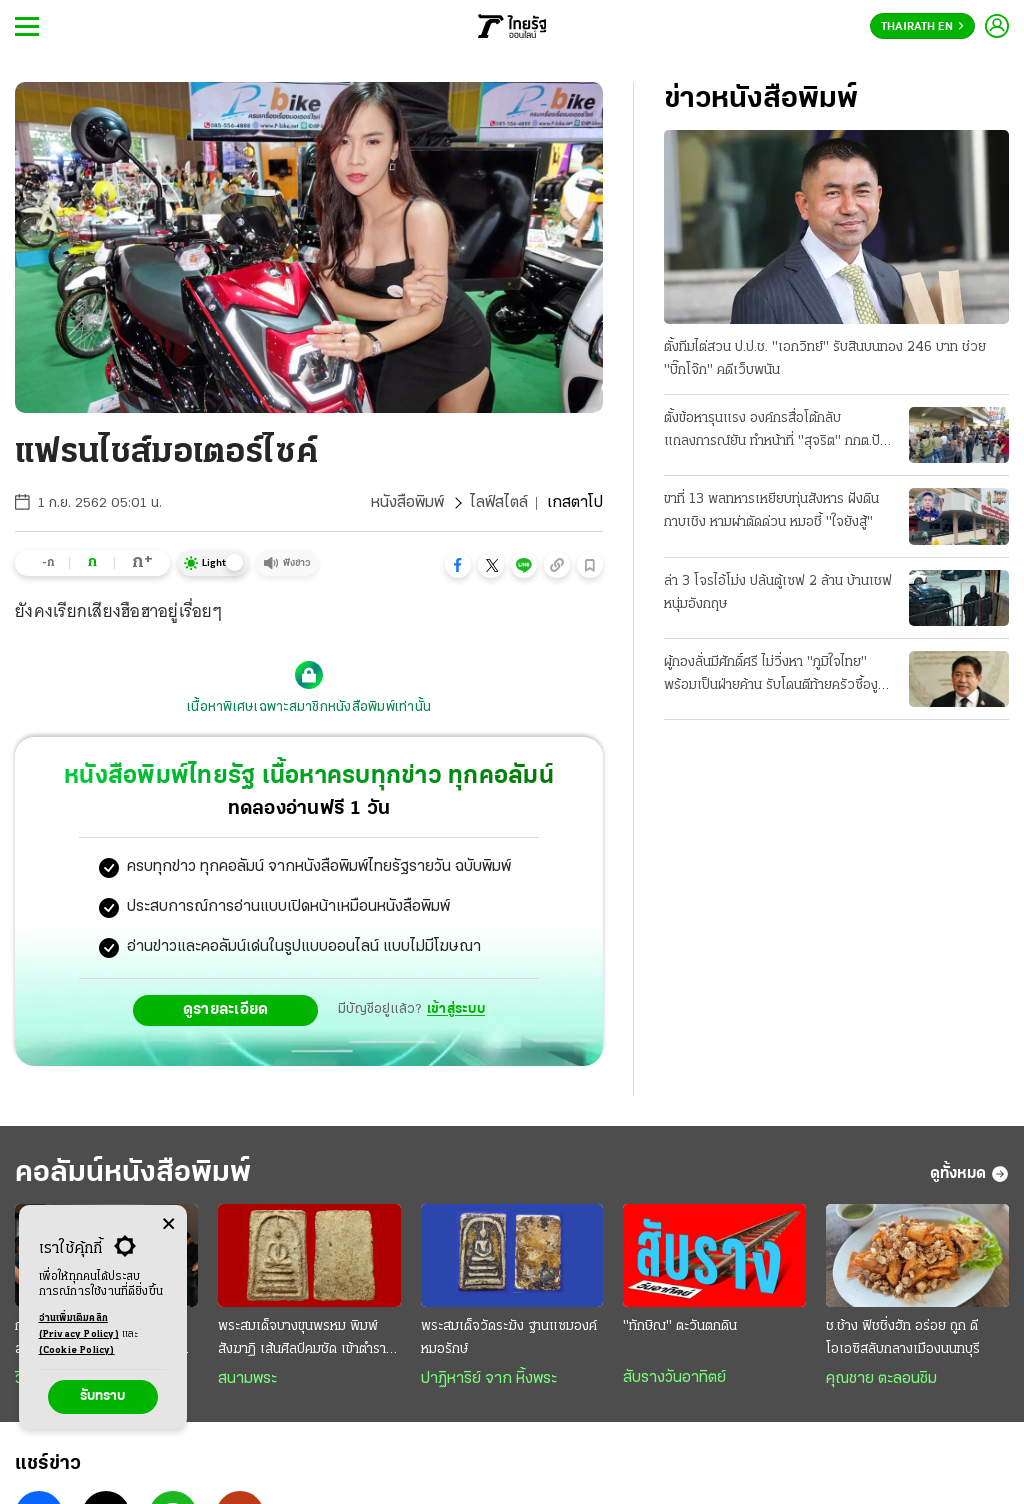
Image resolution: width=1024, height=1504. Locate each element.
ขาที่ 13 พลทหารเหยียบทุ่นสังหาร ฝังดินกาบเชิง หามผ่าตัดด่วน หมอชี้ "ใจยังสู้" (771, 511)
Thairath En (922, 27)
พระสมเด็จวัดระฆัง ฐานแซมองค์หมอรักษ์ (509, 1338)
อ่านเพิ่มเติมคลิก (79, 1328)
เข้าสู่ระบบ (456, 1009)
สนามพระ (247, 1379)
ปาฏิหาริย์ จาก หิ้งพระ (489, 1379)
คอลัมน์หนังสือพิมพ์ (133, 1173)
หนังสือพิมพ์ (407, 503)
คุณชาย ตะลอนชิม (881, 1379)
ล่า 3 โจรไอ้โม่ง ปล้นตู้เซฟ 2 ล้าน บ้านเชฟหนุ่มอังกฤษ (778, 593)
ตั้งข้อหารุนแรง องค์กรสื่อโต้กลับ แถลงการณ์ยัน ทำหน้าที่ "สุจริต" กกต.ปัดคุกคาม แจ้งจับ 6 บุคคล (776, 432)
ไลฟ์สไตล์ (499, 503)
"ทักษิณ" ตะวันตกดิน (680, 1326)
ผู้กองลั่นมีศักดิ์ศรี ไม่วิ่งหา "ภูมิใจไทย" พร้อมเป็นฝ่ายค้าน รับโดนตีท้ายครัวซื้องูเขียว (771, 676)
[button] (458, 565)
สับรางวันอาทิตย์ (674, 1378)
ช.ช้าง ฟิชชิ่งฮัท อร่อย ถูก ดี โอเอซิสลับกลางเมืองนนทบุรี (903, 1338)
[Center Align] (168, 1224)
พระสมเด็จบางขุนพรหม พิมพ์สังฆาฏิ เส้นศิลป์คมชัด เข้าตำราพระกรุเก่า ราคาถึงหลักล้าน (302, 1340)
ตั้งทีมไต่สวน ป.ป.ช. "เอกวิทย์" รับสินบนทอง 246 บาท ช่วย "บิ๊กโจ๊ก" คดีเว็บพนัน (825, 359)
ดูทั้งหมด (969, 1174)
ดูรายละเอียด (226, 1010)
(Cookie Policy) (77, 1350)
